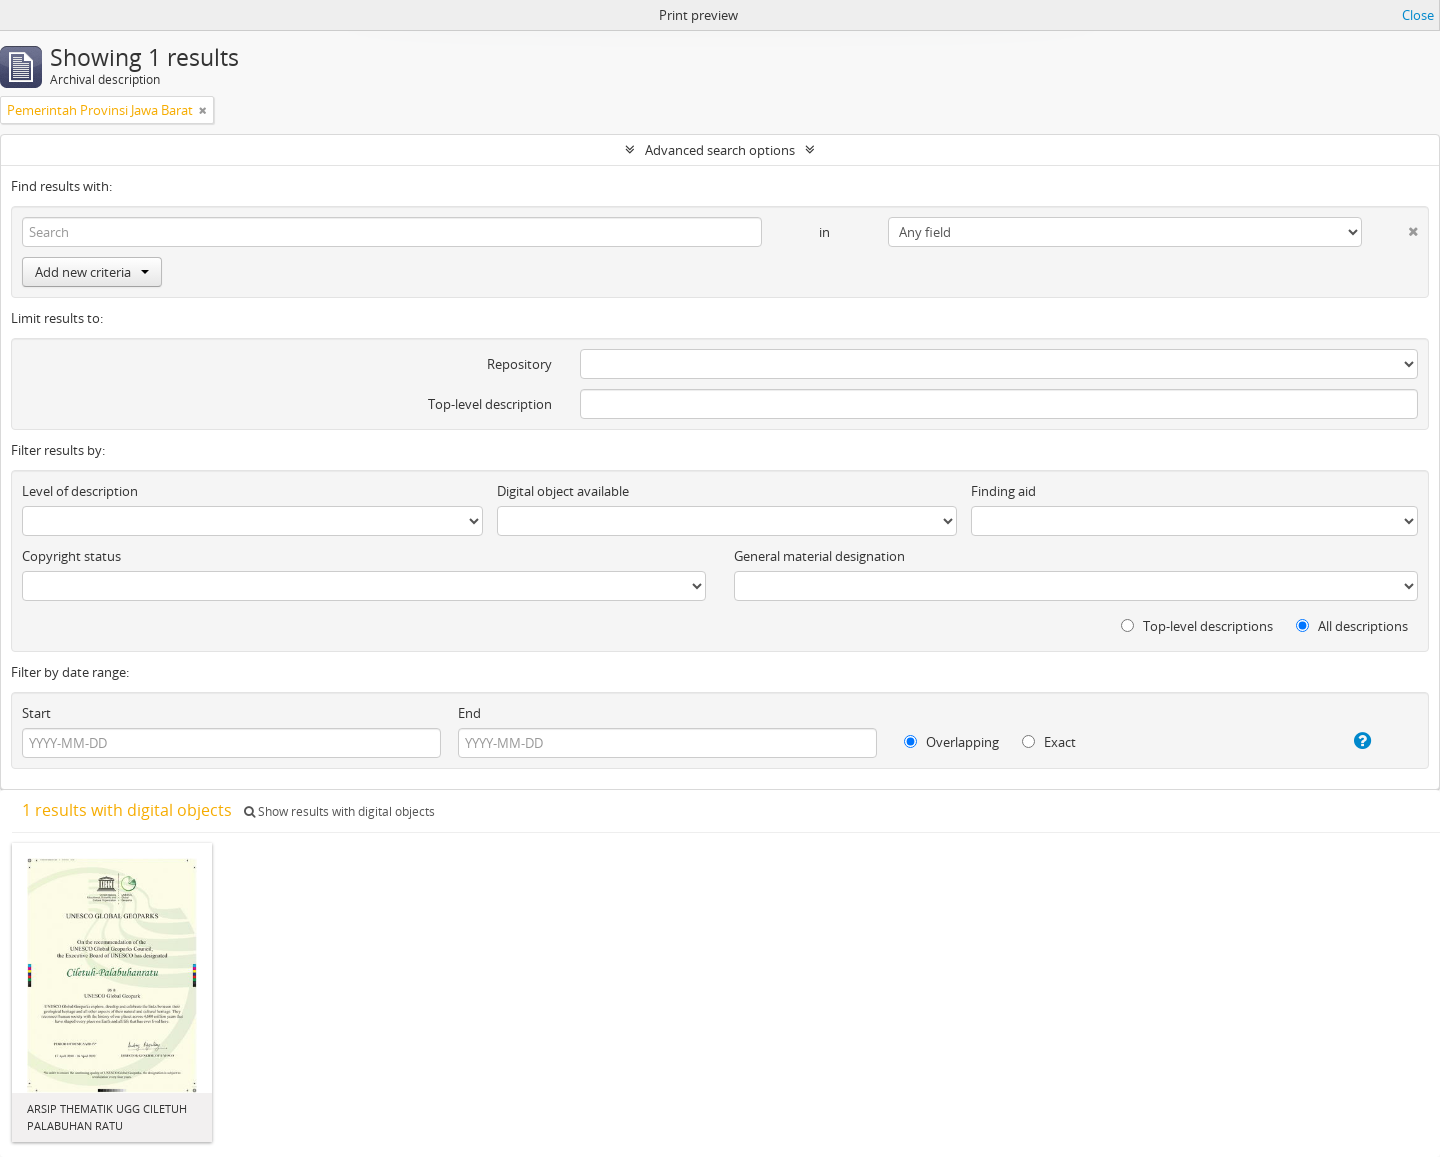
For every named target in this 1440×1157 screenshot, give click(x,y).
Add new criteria (92, 272)
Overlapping (951, 742)
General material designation (819, 556)
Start (36, 713)
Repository (519, 364)
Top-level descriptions (1197, 626)
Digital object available (563, 491)
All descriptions (1352, 626)
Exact (1049, 742)
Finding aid (1003, 491)
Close (1418, 15)
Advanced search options (720, 150)
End (469, 713)
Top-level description (490, 404)
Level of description (80, 491)
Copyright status (71, 556)
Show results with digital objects (339, 811)
